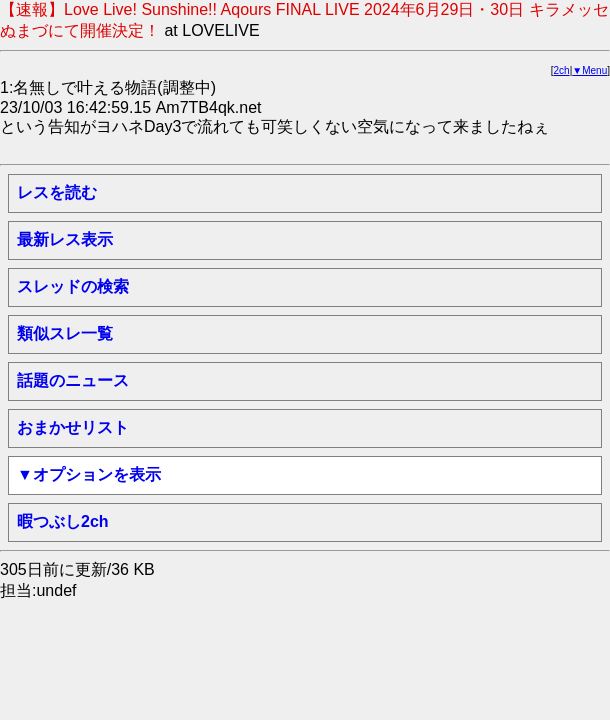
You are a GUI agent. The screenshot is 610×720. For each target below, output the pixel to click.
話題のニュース (73, 380)
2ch (562, 70)
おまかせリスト (73, 427)
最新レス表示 (65, 239)
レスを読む (57, 192)
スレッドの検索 (73, 286)
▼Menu (589, 70)
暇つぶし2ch (63, 521)
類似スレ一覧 (65, 333)
